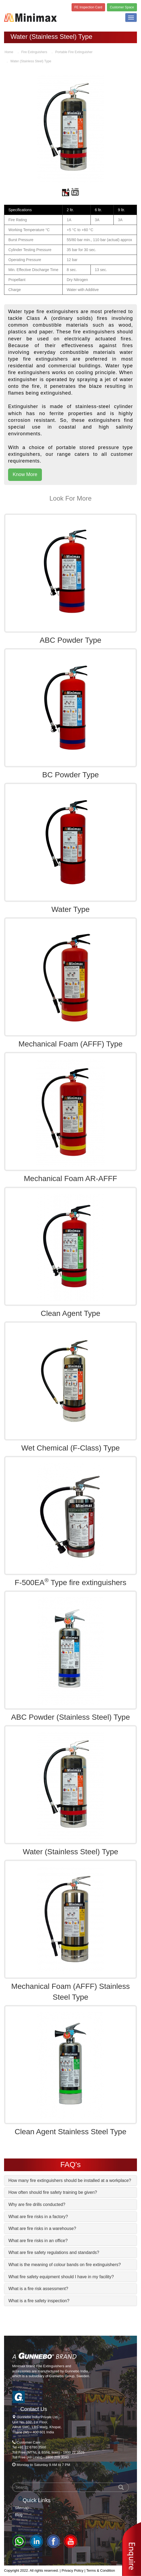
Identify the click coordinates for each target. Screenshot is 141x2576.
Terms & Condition (100, 2570)
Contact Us (33, 2409)
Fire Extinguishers (34, 52)
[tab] (70, 2180)
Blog (18, 2515)
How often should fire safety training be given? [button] (52, 2192)
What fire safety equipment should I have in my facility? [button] (61, 2276)
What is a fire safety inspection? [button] (38, 2300)
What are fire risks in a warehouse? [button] (42, 2228)
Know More (25, 474)
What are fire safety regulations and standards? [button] (53, 2252)
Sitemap (22, 2508)
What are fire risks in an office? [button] (38, 2240)
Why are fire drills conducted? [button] (36, 2204)
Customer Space (122, 7)
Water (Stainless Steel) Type (30, 61)
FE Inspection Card (88, 7)
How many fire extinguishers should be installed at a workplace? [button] (69, 2180)
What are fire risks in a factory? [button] (38, 2216)
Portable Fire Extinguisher (74, 52)
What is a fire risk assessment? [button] (38, 2288)
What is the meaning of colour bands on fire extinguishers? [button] (64, 2264)
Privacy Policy (72, 2570)
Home (9, 52)
